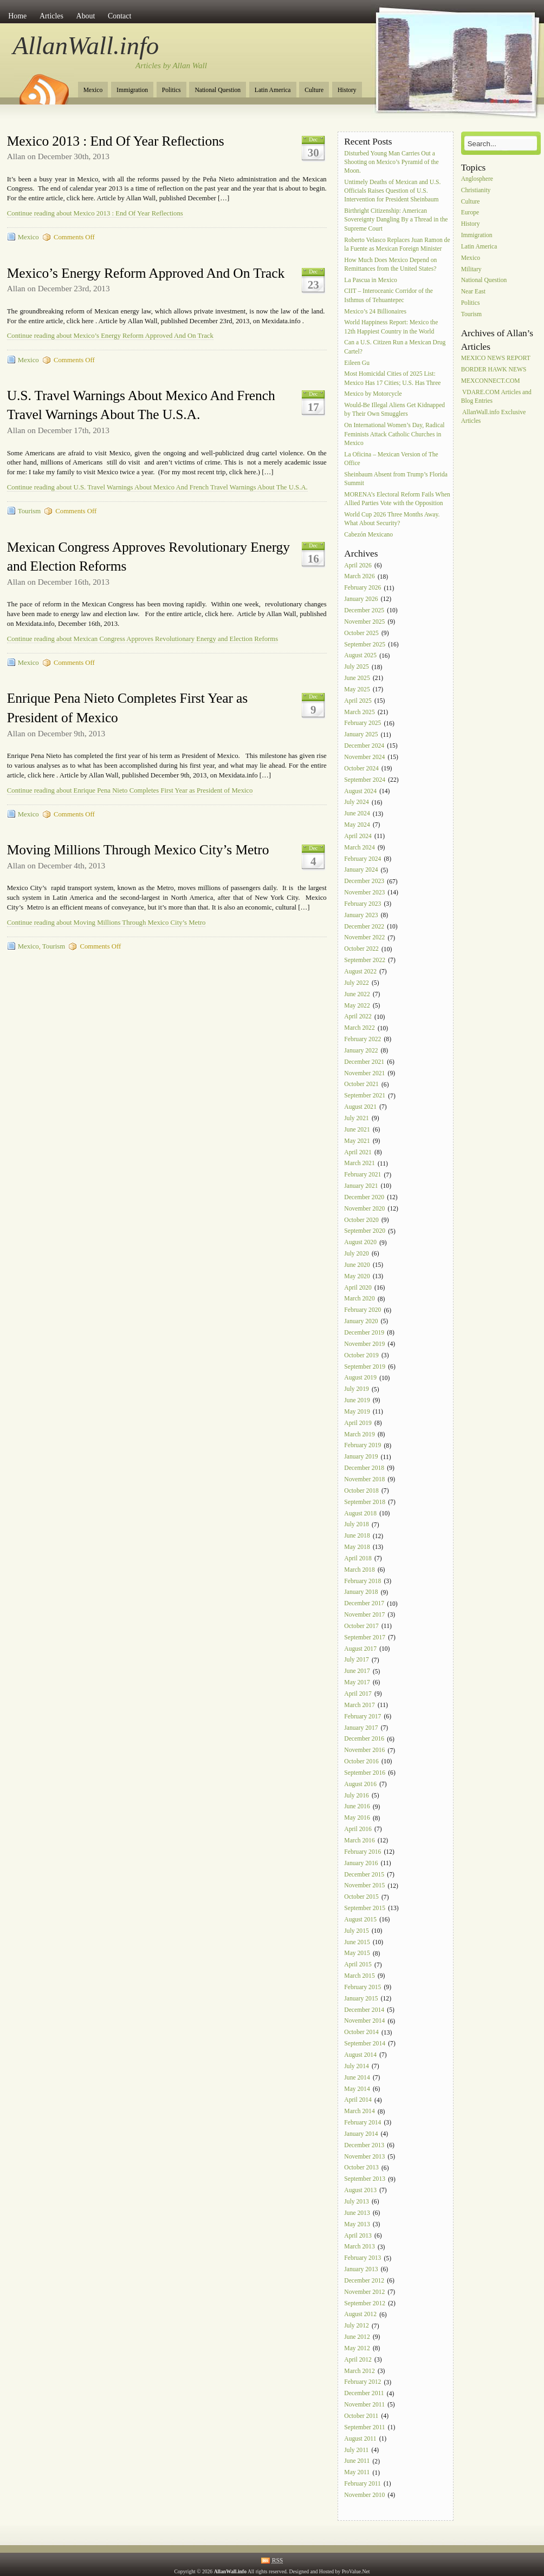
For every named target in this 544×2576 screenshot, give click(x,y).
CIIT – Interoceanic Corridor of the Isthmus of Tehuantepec (388, 296)
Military (471, 269)
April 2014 (358, 2100)
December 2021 (364, 1061)
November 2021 (364, 1073)
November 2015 (364, 1885)
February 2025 (362, 723)
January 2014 (361, 2133)
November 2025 (364, 621)
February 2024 (362, 858)
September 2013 (364, 2179)
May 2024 (357, 824)
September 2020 (364, 1231)
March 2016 (359, 1840)
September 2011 (364, 2427)
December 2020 (364, 1197)
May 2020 (357, 1276)
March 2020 (359, 1299)
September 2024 (364, 779)
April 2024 (358, 836)
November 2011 (364, 2404)
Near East (473, 292)
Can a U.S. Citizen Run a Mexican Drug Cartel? (394, 347)
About (85, 16)
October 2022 (361, 949)
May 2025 (357, 689)
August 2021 (360, 1106)
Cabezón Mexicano (369, 534)
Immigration (132, 90)
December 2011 (364, 2393)
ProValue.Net (356, 2571)
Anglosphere (477, 178)
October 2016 (361, 1761)
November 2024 (364, 757)
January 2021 (361, 1185)
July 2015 (356, 1930)
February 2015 (362, 1987)
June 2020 (357, 1265)
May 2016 (357, 1818)
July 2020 (356, 1253)
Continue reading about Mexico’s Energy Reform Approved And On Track (110, 335)
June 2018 (357, 1536)
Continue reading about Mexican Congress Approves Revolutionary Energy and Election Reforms (142, 639)
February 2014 (362, 2122)
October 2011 (361, 2416)
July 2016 (356, 1795)
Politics (171, 90)
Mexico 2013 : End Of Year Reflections (115, 141)
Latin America (273, 90)
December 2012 (364, 2280)
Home (17, 16)
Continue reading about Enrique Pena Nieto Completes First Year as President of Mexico (130, 790)
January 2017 (361, 1727)
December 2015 (364, 1874)
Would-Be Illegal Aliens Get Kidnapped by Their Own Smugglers (394, 410)
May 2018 (357, 1547)
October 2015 (361, 1897)
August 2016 (360, 1784)
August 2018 (360, 1513)
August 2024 (360, 791)
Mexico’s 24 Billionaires (375, 311)
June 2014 (357, 2077)
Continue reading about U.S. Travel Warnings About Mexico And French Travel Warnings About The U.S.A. (157, 487)
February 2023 (362, 903)
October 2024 (361, 768)
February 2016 (362, 1851)
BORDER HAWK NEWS (494, 369)
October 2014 (361, 2032)
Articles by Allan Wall (171, 65)
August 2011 (360, 2438)
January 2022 (361, 1050)
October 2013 (361, 2168)
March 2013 (359, 2247)
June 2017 (357, 1671)
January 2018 (361, 1592)
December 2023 (364, 881)
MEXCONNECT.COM (490, 380)
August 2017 (360, 1648)
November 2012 (364, 2292)
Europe (470, 213)
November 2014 (364, 2021)
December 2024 (364, 745)
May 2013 (357, 2224)
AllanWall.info (86, 45)
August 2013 (360, 2190)
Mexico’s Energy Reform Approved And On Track (145, 273)
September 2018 (364, 1502)
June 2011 (357, 2461)
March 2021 (359, 1163)
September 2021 (364, 1096)
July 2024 (356, 802)
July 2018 (356, 1524)
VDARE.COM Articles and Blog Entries (496, 396)
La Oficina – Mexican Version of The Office (391, 459)
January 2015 (361, 1998)
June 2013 (357, 2213)
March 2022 (359, 1028)
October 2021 (361, 1084)
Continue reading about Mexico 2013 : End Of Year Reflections (95, 213)
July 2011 (356, 2450)
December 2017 (364, 1603)
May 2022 (357, 1005)
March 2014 (359, 2111)
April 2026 (358, 565)
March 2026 (359, 576)
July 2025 (356, 667)
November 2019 (364, 1344)
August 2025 (360, 655)
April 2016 (358, 1829)
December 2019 (364, 1332)
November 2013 (364, 2156)
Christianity (476, 190)
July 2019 (356, 1389)
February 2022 (362, 1039)
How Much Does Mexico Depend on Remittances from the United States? (390, 264)
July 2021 (356, 1118)
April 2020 (358, 1287)
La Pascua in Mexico (370, 280)
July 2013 (356, 2201)
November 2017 (364, 1614)
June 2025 (357, 678)
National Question (218, 90)
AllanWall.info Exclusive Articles (493, 416)
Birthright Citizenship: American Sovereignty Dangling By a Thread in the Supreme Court (396, 220)
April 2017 (358, 1693)
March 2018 (359, 1569)
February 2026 (362, 588)
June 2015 (357, 1942)
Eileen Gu (357, 363)
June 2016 (357, 1806)
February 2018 (362, 1581)
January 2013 (361, 2269)
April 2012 (358, 2359)
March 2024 (359, 847)
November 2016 (364, 1750)
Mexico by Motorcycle (372, 394)
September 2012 (364, 2303)
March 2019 (359, 1434)
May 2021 (357, 1141)
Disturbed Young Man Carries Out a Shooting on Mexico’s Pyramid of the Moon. (391, 162)
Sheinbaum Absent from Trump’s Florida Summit (396, 479)
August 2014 (360, 2054)
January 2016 (361, 1863)
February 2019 (362, 1445)
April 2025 (358, 700)
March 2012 (359, 2371)
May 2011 (357, 2472)
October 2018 (361, 1490)
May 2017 (357, 1682)
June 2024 (357, 814)
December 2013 (364, 2145)
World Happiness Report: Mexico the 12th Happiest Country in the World (391, 327)
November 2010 (364, 2495)
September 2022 (364, 960)
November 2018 (364, 1479)
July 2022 (356, 982)
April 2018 (358, 1558)
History (347, 90)
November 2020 (364, 1208)
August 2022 (360, 971)
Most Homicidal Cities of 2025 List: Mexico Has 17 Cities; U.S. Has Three (392, 379)
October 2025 (361, 633)
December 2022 (364, 926)
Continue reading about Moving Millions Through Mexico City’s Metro (106, 922)
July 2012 (356, 2326)
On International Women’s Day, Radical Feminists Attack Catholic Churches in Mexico (394, 434)
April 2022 (358, 1017)
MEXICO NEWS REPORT (495, 358)
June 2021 (357, 1129)
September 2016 (364, 1772)
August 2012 (360, 2314)
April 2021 (358, 1152)
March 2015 (359, 1975)
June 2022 (357, 994)
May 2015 (357, 1953)
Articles (51, 16)
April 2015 (358, 1965)
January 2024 (361, 870)
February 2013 (362, 2258)
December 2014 (364, 2009)
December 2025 (364, 610)
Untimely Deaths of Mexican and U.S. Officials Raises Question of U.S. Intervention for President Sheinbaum (392, 191)
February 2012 (362, 2382)
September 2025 (364, 644)
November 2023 (364, 892)
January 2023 (361, 915)
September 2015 (364, 1908)
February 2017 (362, 1716)
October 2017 (361, 1626)
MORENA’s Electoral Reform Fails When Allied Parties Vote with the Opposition (397, 499)
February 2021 (362, 1175)
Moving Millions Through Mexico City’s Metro (138, 850)
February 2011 (362, 2483)
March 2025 (359, 712)
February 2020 (362, 1310)
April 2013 (358, 2235)
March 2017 (359, 1705)
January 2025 (361, 734)
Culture (314, 90)
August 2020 (360, 1242)
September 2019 (364, 1366)
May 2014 (357, 2089)
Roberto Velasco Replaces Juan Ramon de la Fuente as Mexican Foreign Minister (397, 244)
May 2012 (357, 2348)
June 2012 (357, 2336)
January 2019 (361, 1457)
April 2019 (358, 1423)
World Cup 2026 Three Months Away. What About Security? (391, 519)
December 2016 (364, 1739)
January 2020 (361, 1321)
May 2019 (357, 1411)
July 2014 (356, 2066)
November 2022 (364, 938)
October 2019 (361, 1355)
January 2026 (361, 599)
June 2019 (357, 1400)
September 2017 (364, 1637)
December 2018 (364, 1468)
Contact (119, 16)
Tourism (29, 511)
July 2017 (356, 1660)
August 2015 (360, 1919)
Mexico (92, 90)
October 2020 (361, 1220)
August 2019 (360, 1378)
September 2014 (364, 2043)
